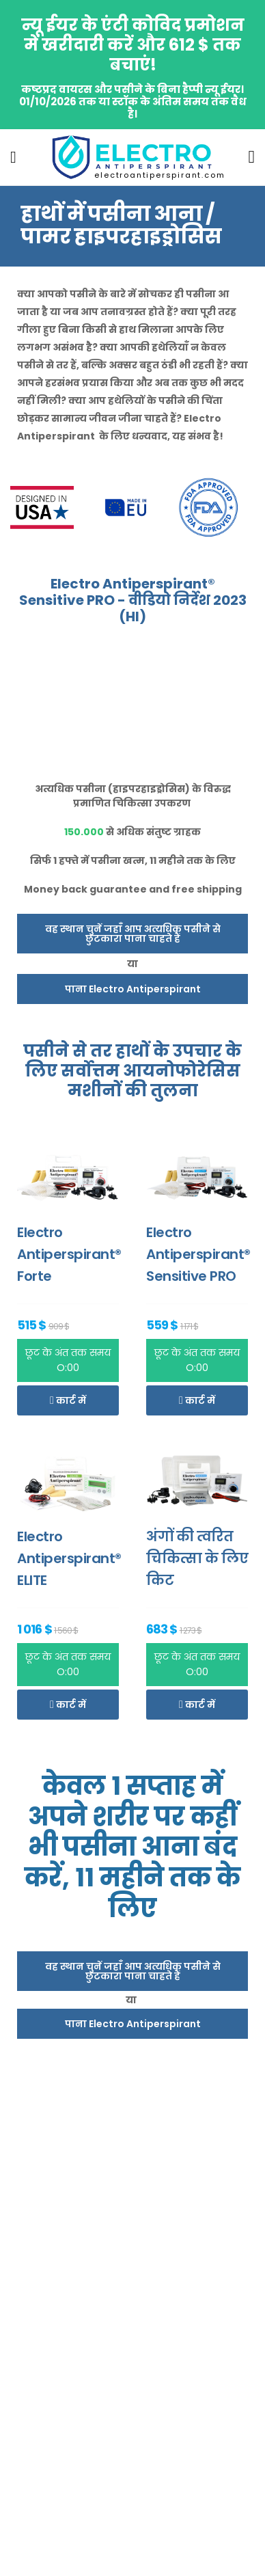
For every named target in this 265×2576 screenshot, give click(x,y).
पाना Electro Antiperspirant (133, 989)
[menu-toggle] (13, 157)
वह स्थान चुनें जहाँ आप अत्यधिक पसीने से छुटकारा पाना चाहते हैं (133, 933)
